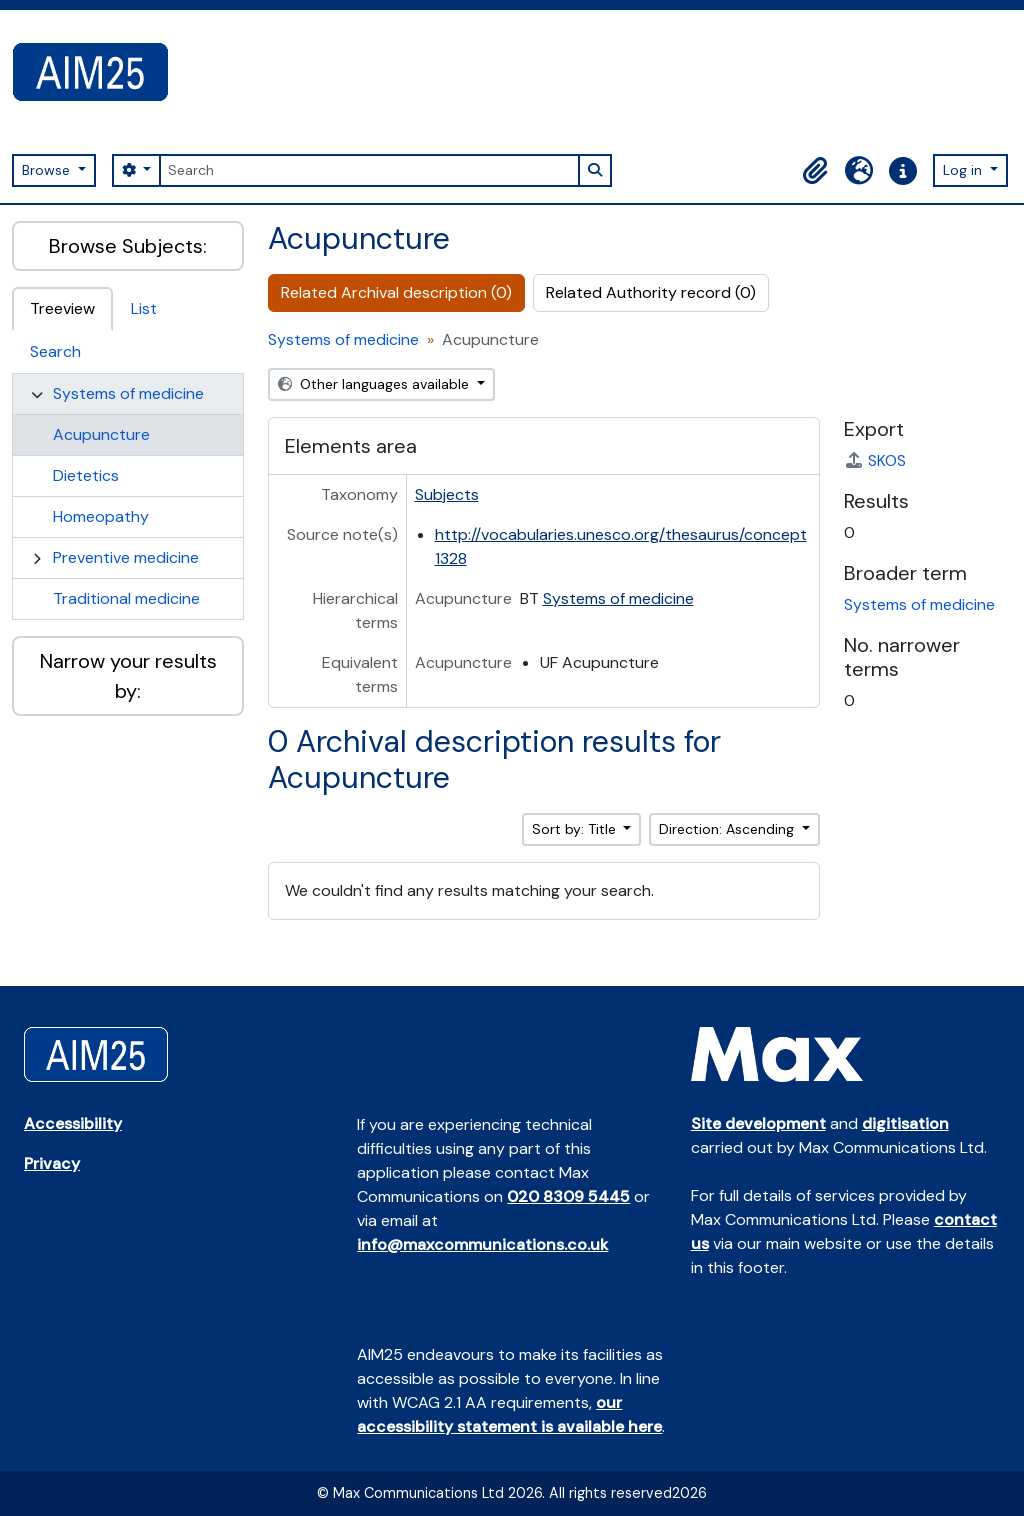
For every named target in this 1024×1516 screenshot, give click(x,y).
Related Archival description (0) (396, 292)
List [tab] (144, 308)
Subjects (447, 494)
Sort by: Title (576, 829)
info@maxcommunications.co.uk (482, 1244)
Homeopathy (101, 516)
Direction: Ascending (728, 829)
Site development (758, 1123)
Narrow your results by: (128, 676)
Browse (48, 170)
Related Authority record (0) (651, 292)
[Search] (369, 170)
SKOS (875, 460)
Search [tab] (55, 351)
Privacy (52, 1163)
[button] (815, 171)
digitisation (905, 1123)
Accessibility (73, 1123)
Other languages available (375, 384)
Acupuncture (101, 434)
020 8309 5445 (568, 1196)
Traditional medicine (126, 598)
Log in (964, 170)
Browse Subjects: (128, 246)
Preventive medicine (126, 557)
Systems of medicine (128, 393)
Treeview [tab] (62, 308)
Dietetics (86, 475)
